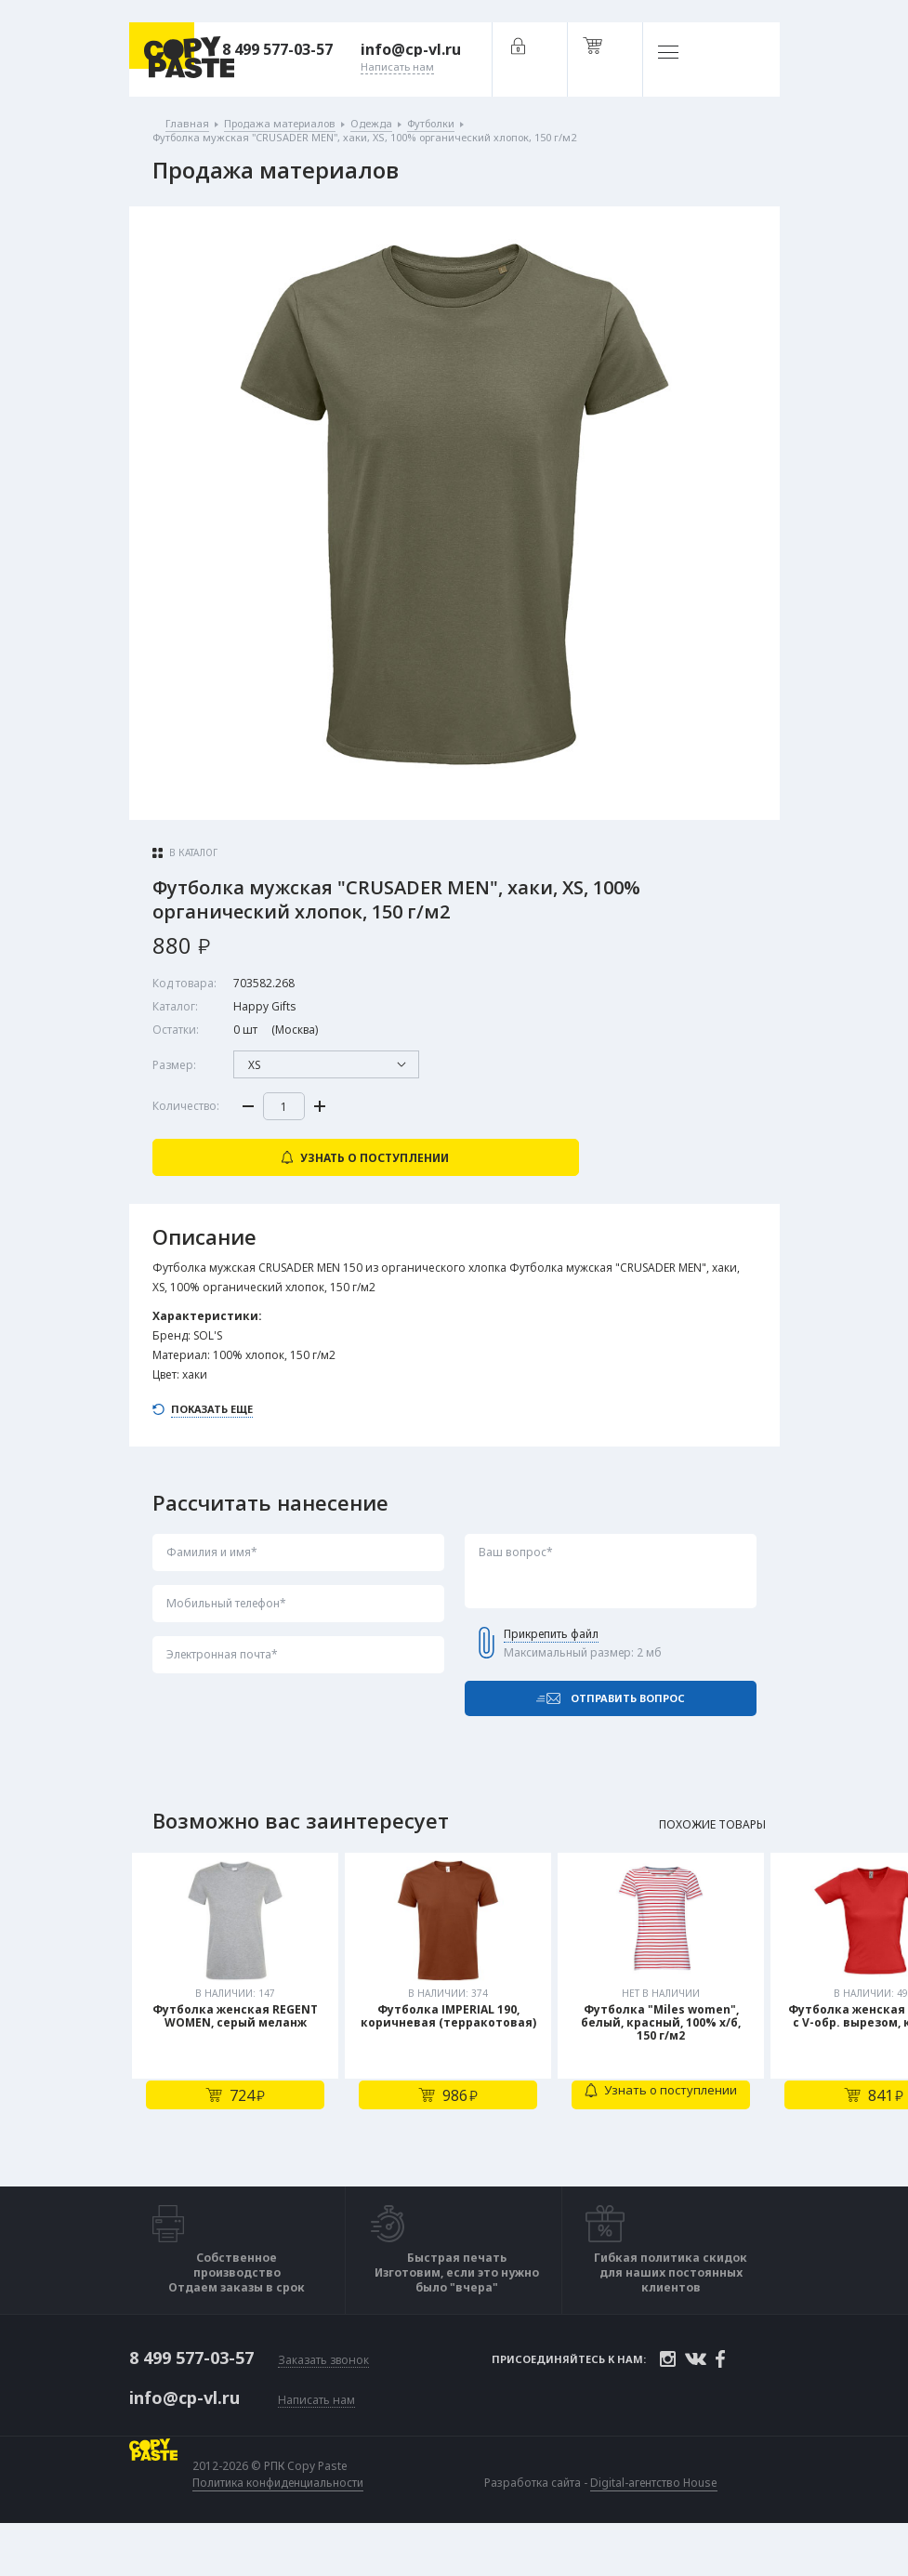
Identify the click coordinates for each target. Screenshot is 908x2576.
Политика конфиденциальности (281, 2523)
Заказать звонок (323, 2403)
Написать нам (316, 2441)
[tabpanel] (238, 2039)
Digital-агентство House (657, 2522)
